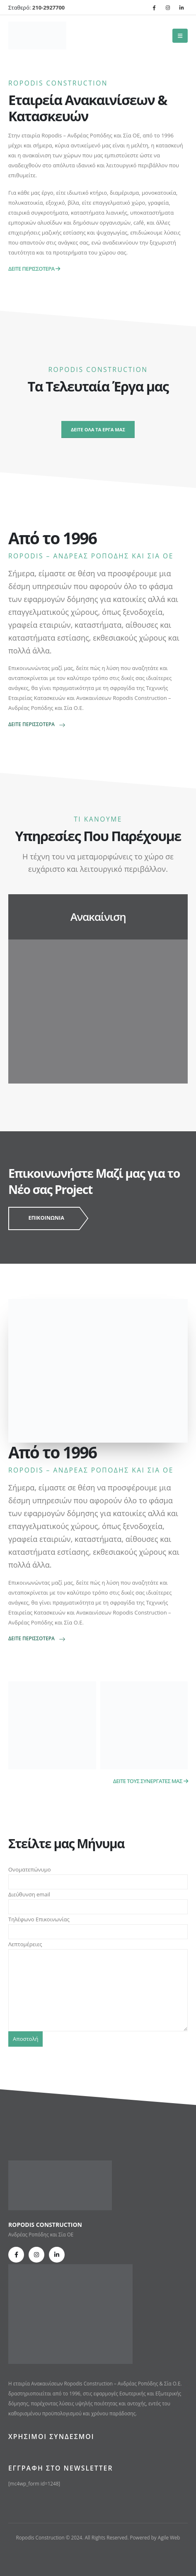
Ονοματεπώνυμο (98, 1875)
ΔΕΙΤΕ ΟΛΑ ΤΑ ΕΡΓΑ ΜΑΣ (98, 429)
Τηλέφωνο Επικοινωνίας (98, 1925)
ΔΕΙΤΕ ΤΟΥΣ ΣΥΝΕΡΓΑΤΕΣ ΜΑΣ (150, 1781)
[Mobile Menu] (180, 36)
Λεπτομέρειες (98, 1967)
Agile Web (169, 2537)
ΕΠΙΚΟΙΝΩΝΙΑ (46, 1217)
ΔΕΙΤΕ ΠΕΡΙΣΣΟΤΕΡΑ (34, 268)
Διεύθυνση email (98, 1900)
